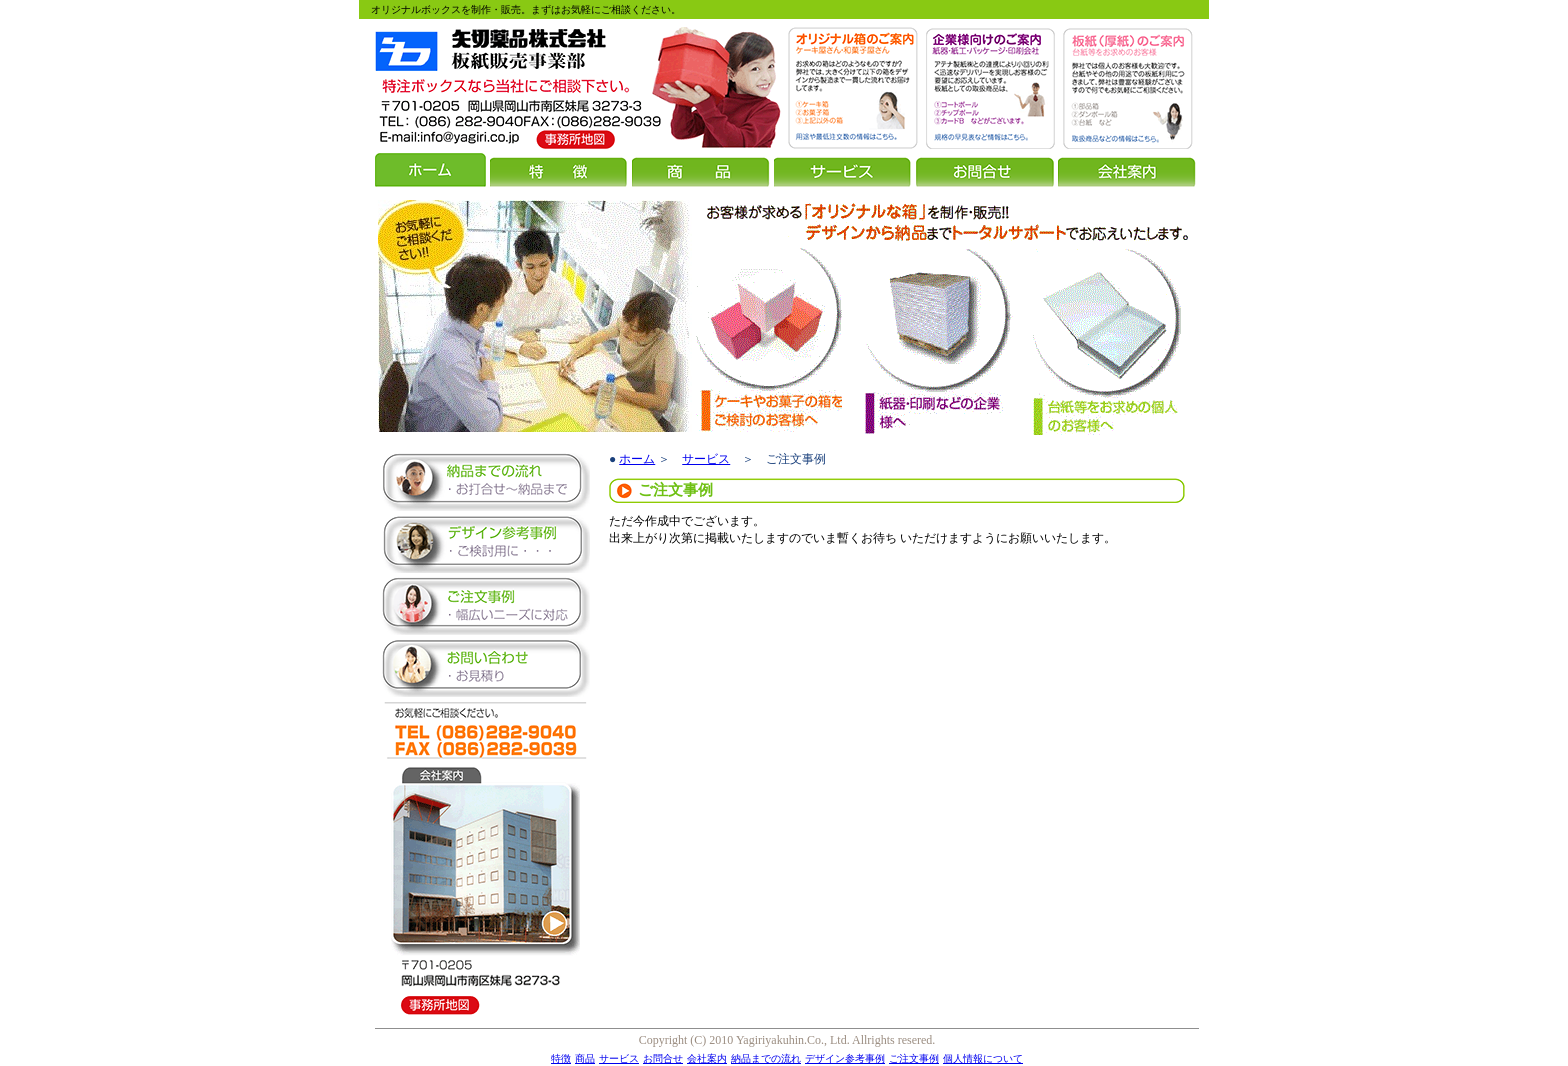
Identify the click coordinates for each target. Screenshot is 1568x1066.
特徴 (561, 1058)
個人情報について (983, 1058)
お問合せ (663, 1058)
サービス (706, 459)
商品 (585, 1058)
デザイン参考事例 (845, 1058)
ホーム (637, 459)
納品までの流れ (766, 1058)
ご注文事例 (914, 1058)
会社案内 (707, 1058)
